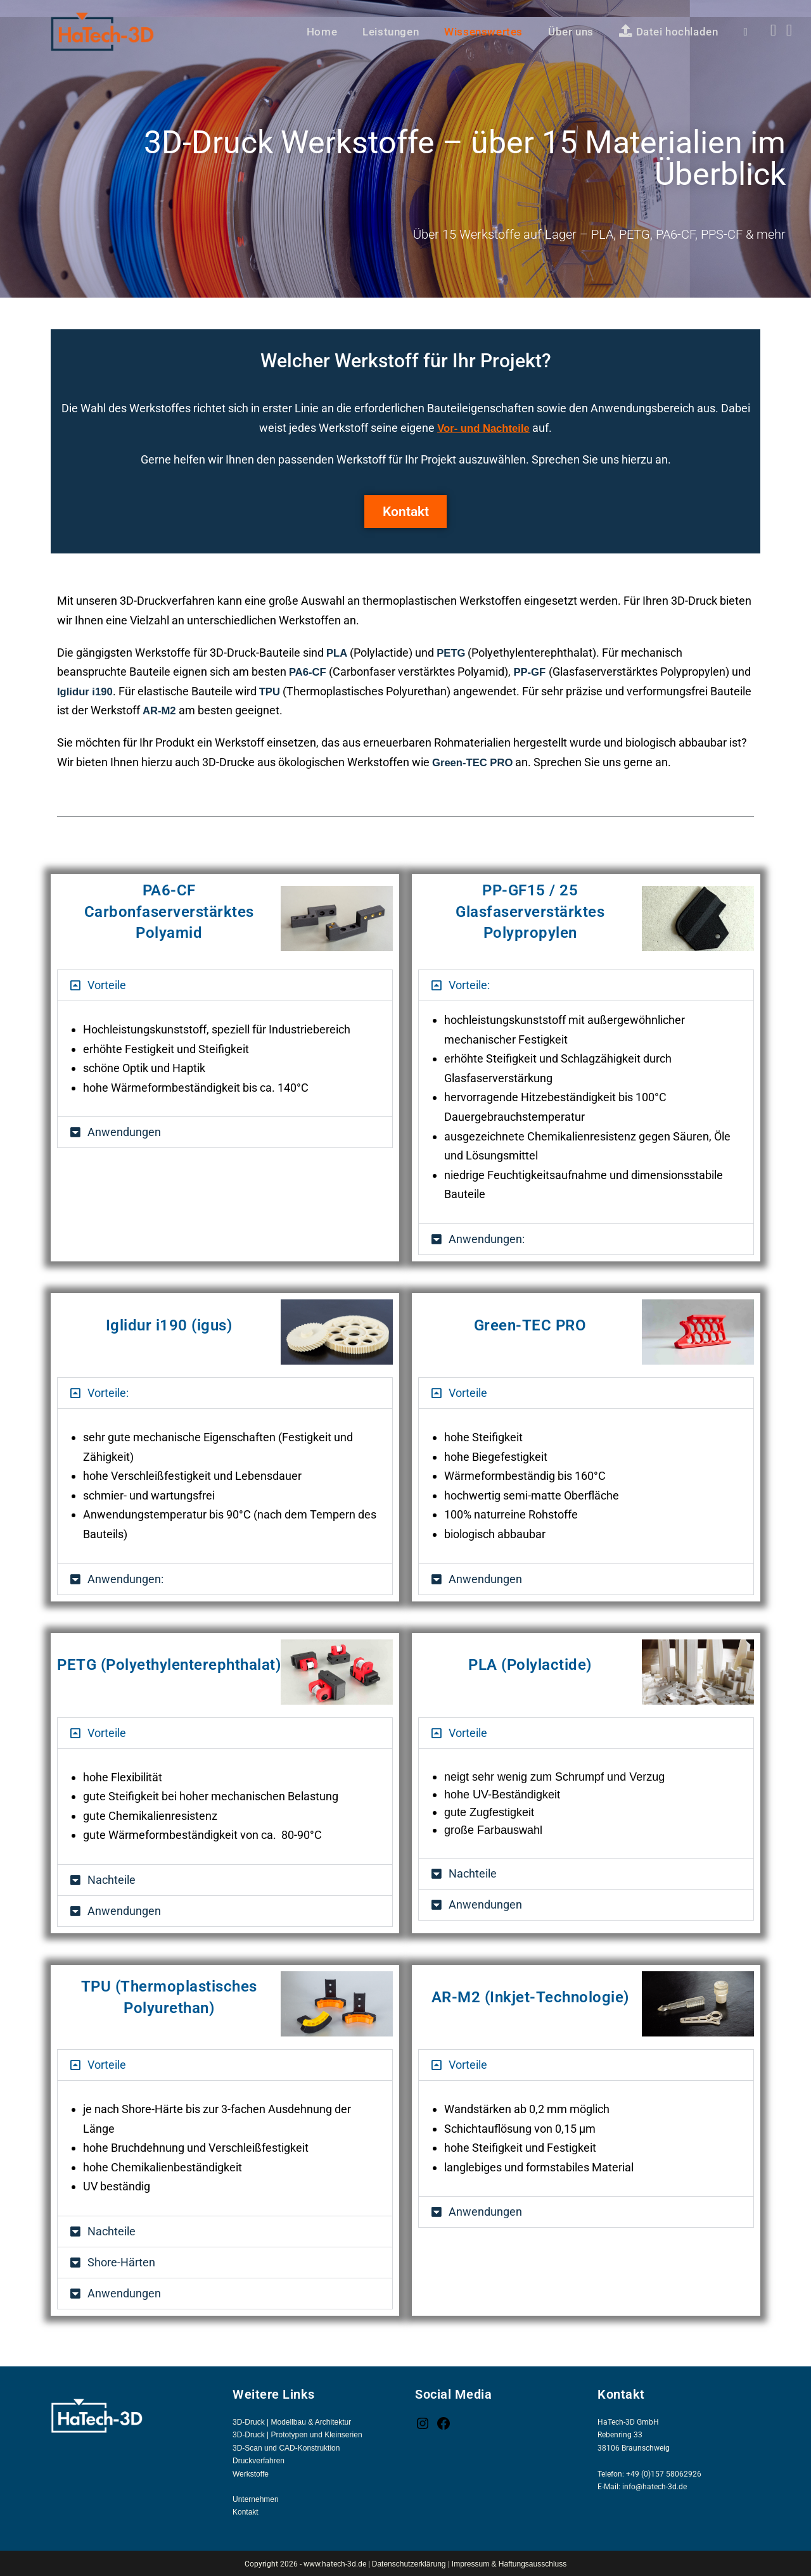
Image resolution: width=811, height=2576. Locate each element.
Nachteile (111, 1878)
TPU (296, 690)
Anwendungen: (487, 1237)
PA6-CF (309, 671)
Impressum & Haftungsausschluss (509, 2562)
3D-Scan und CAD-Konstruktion (286, 2446)
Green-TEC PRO (476, 761)
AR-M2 (204, 710)
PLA (337, 651)
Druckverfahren (258, 2459)
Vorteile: (469, 983)
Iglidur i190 (109, 690)
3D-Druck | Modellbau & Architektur (292, 2420)
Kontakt (246, 2511)
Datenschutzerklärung (410, 2562)
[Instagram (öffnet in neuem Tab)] (789, 30)
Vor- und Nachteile (483, 428)
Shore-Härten (121, 2261)
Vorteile (106, 983)
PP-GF (534, 671)
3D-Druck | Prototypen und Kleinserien (297, 2434)
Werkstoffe (251, 2472)
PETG (453, 651)
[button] (225, 984)
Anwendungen (124, 1131)
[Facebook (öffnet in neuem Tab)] (773, 30)
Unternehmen (256, 2498)
